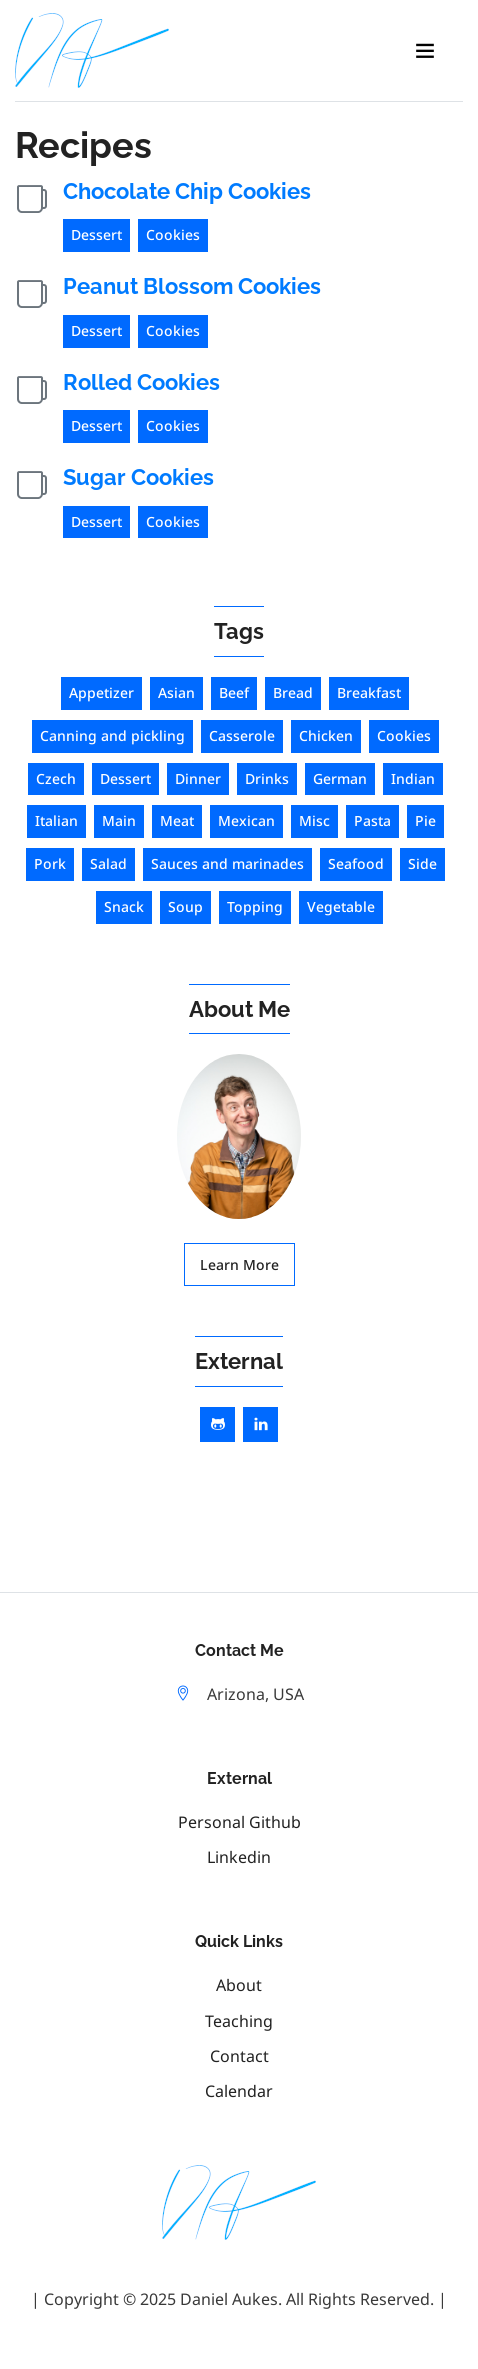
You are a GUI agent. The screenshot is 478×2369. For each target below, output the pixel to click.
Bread (293, 692)
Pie (425, 820)
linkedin (239, 1857)
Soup (185, 906)
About (239, 1985)
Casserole (242, 735)
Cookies (173, 234)
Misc (314, 820)
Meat (177, 820)
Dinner (198, 778)
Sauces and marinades (227, 863)
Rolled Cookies (141, 382)
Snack (124, 906)
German (340, 778)
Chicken (326, 735)
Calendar (239, 2091)
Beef (234, 692)
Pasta (372, 820)
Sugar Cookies (138, 477)
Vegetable (341, 906)
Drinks (267, 778)
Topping (255, 906)
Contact (239, 2056)
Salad (108, 863)
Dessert (96, 234)
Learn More (239, 1264)
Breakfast (369, 692)
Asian (176, 692)
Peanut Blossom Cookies (192, 286)
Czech (56, 778)
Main (119, 820)
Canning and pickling (112, 735)
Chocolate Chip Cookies (187, 191)
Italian (56, 820)
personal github (239, 1822)
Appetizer (101, 692)
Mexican (246, 820)
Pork (50, 863)
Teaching (239, 2021)
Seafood (356, 863)
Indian (413, 778)
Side (422, 863)
